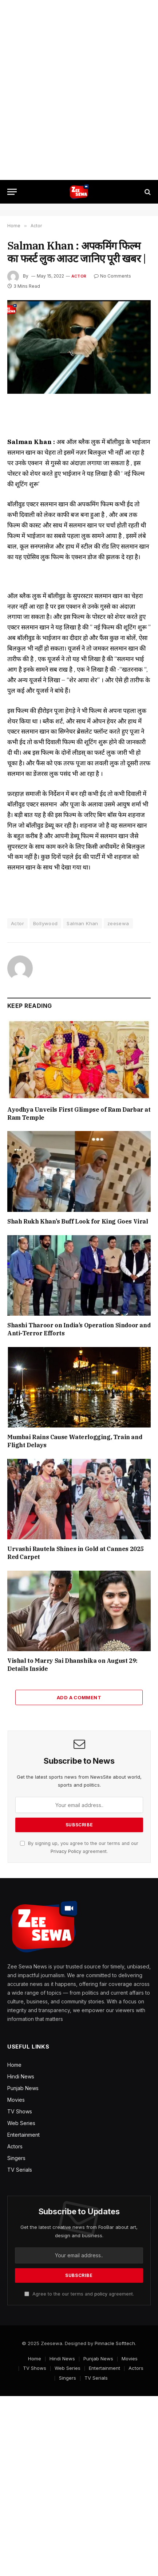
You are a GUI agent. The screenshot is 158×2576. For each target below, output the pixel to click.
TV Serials (19, 2170)
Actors (15, 2146)
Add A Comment (79, 1697)
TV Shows (19, 2111)
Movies (16, 2100)
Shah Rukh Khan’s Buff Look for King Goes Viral (77, 1221)
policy (100, 2294)
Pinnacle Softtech (115, 2343)
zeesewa (118, 923)
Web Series (21, 2123)
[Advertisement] (79, 90)
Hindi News (20, 2076)
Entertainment (23, 2135)
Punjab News (23, 2088)
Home (14, 2065)
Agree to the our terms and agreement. (79, 2294)
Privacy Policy (66, 1851)
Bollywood (45, 923)
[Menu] (12, 192)
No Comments (112, 276)
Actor (78, 276)
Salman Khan (82, 923)
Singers (16, 2158)
